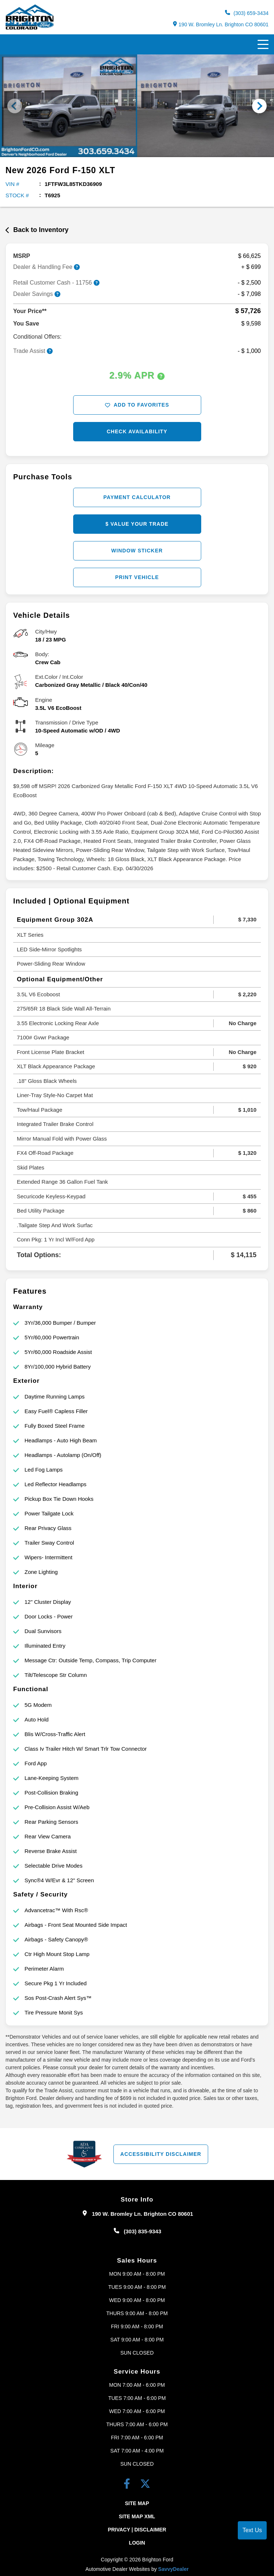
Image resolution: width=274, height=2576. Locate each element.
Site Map (137, 2503)
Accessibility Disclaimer (160, 2154)
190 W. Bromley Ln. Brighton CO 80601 (221, 24)
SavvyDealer (173, 2569)
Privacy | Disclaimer (137, 2530)
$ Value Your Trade (136, 524)
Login (137, 2543)
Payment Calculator (137, 497)
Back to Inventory (36, 229)
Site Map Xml (137, 2516)
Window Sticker (137, 550)
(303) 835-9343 (142, 2231)
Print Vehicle (137, 577)
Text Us (252, 2530)
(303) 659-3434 (247, 13)
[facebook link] (128, 2485)
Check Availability (137, 431)
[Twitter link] (145, 2485)
